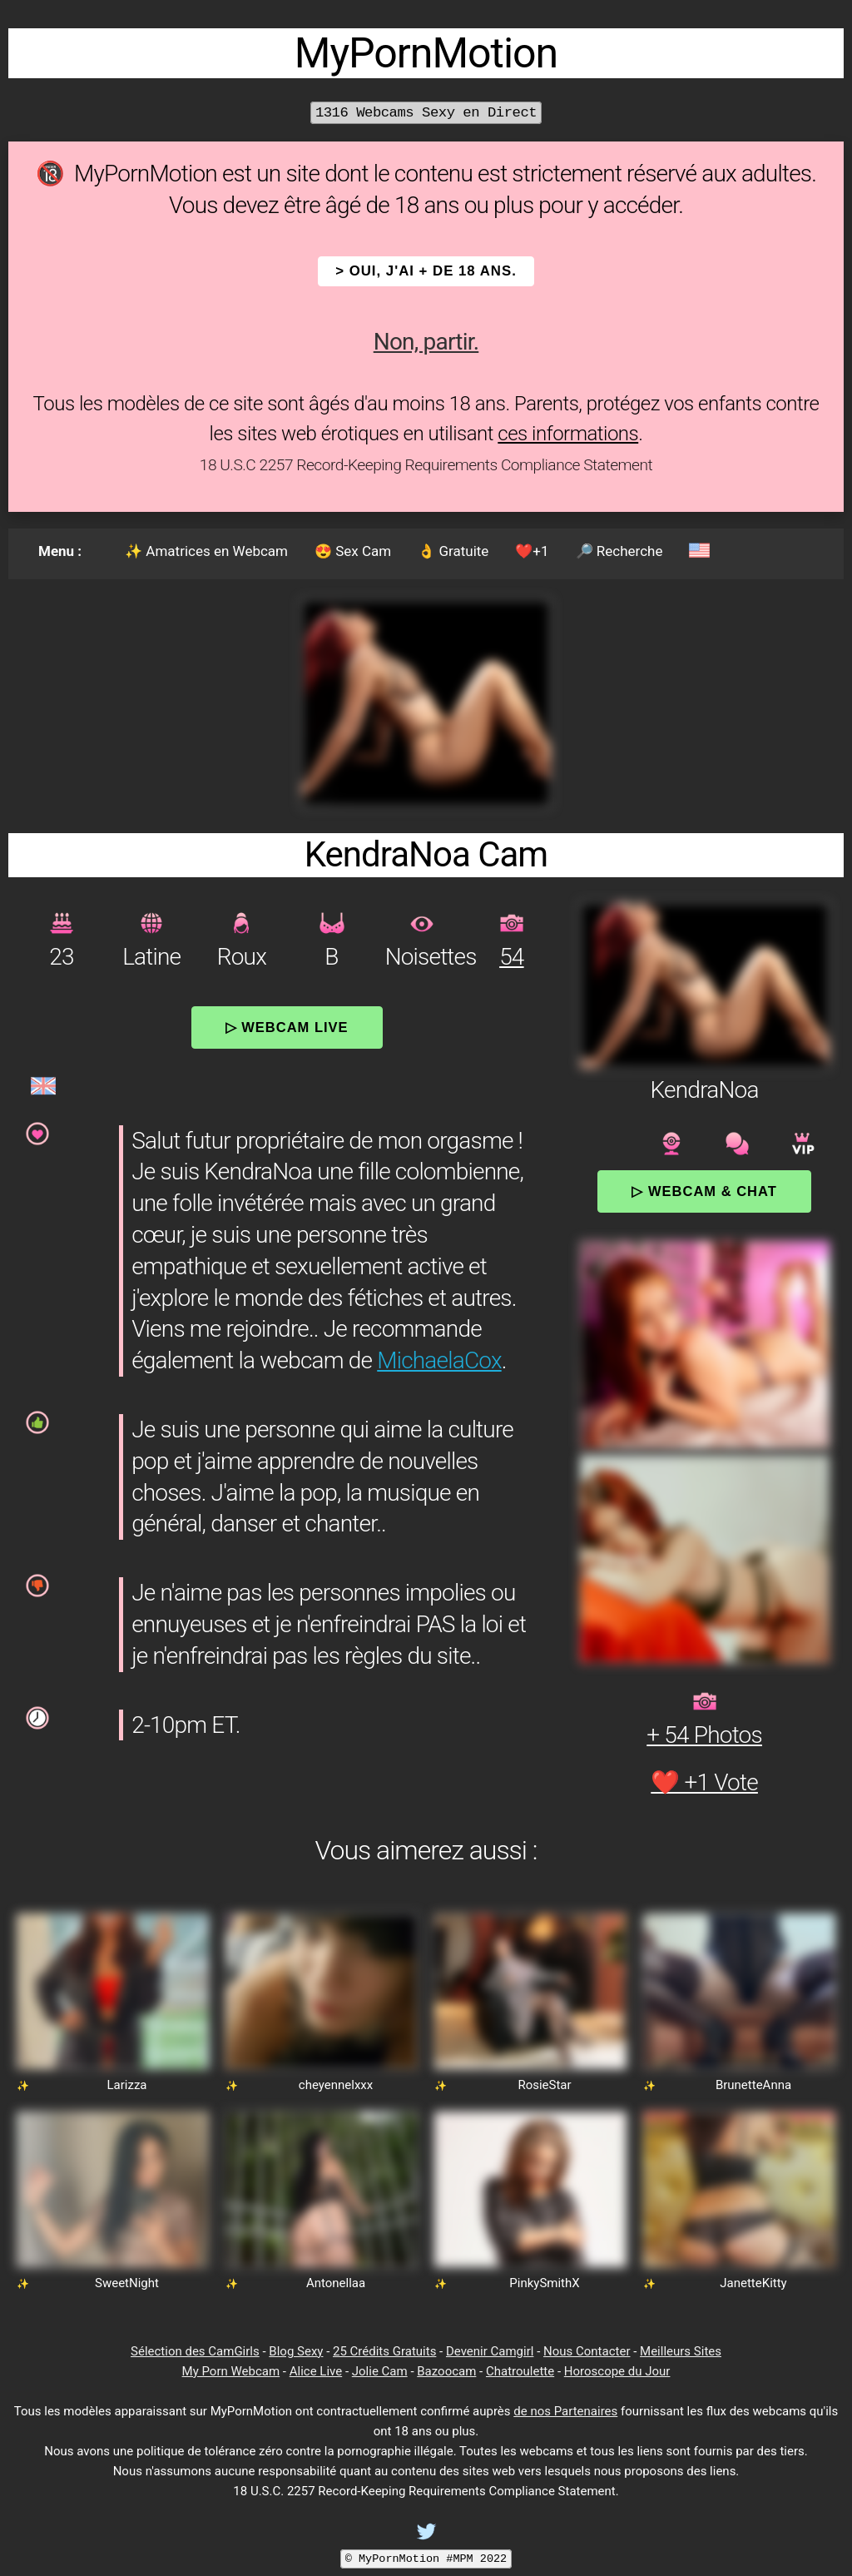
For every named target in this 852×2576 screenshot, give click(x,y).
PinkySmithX (544, 2283)
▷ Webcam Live (287, 1027)
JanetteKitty (753, 2283)
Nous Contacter (586, 2351)
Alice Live (316, 2371)
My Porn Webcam (231, 2371)
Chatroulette (520, 2371)
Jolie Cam (380, 2371)
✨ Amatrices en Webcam (206, 551)
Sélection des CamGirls (195, 2351)
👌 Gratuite (453, 551)
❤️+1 (531, 551)
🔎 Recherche (619, 551)
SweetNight (127, 2283)
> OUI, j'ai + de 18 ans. (426, 271)
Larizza (126, 2084)
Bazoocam (446, 2371)
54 (511, 956)
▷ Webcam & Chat (704, 1191)
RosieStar (544, 2084)
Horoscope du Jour (617, 2371)
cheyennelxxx (336, 2084)
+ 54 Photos (704, 1735)
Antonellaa (335, 2283)
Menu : (60, 551)
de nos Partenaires (565, 2411)
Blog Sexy (296, 2351)
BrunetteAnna (753, 2084)
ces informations (568, 433)
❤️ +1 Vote (704, 1782)
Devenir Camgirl (489, 2351)
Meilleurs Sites (680, 2351)
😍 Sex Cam (353, 551)
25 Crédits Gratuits (384, 2351)
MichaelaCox (439, 1360)
